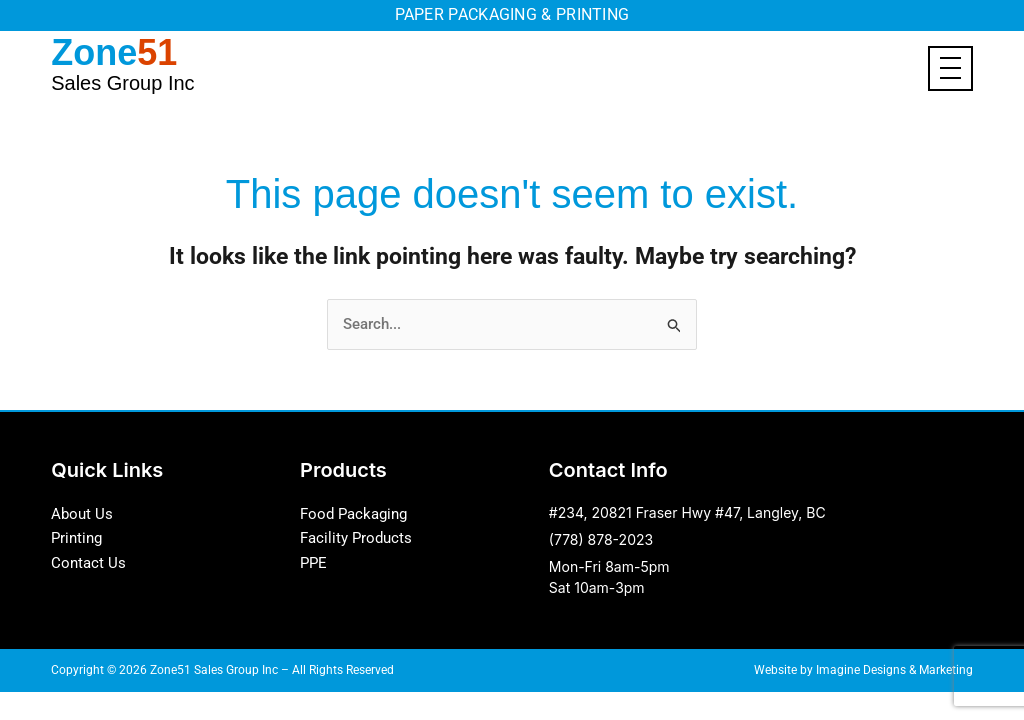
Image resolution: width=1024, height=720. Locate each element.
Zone (122, 63)
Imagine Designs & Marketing (894, 670)
